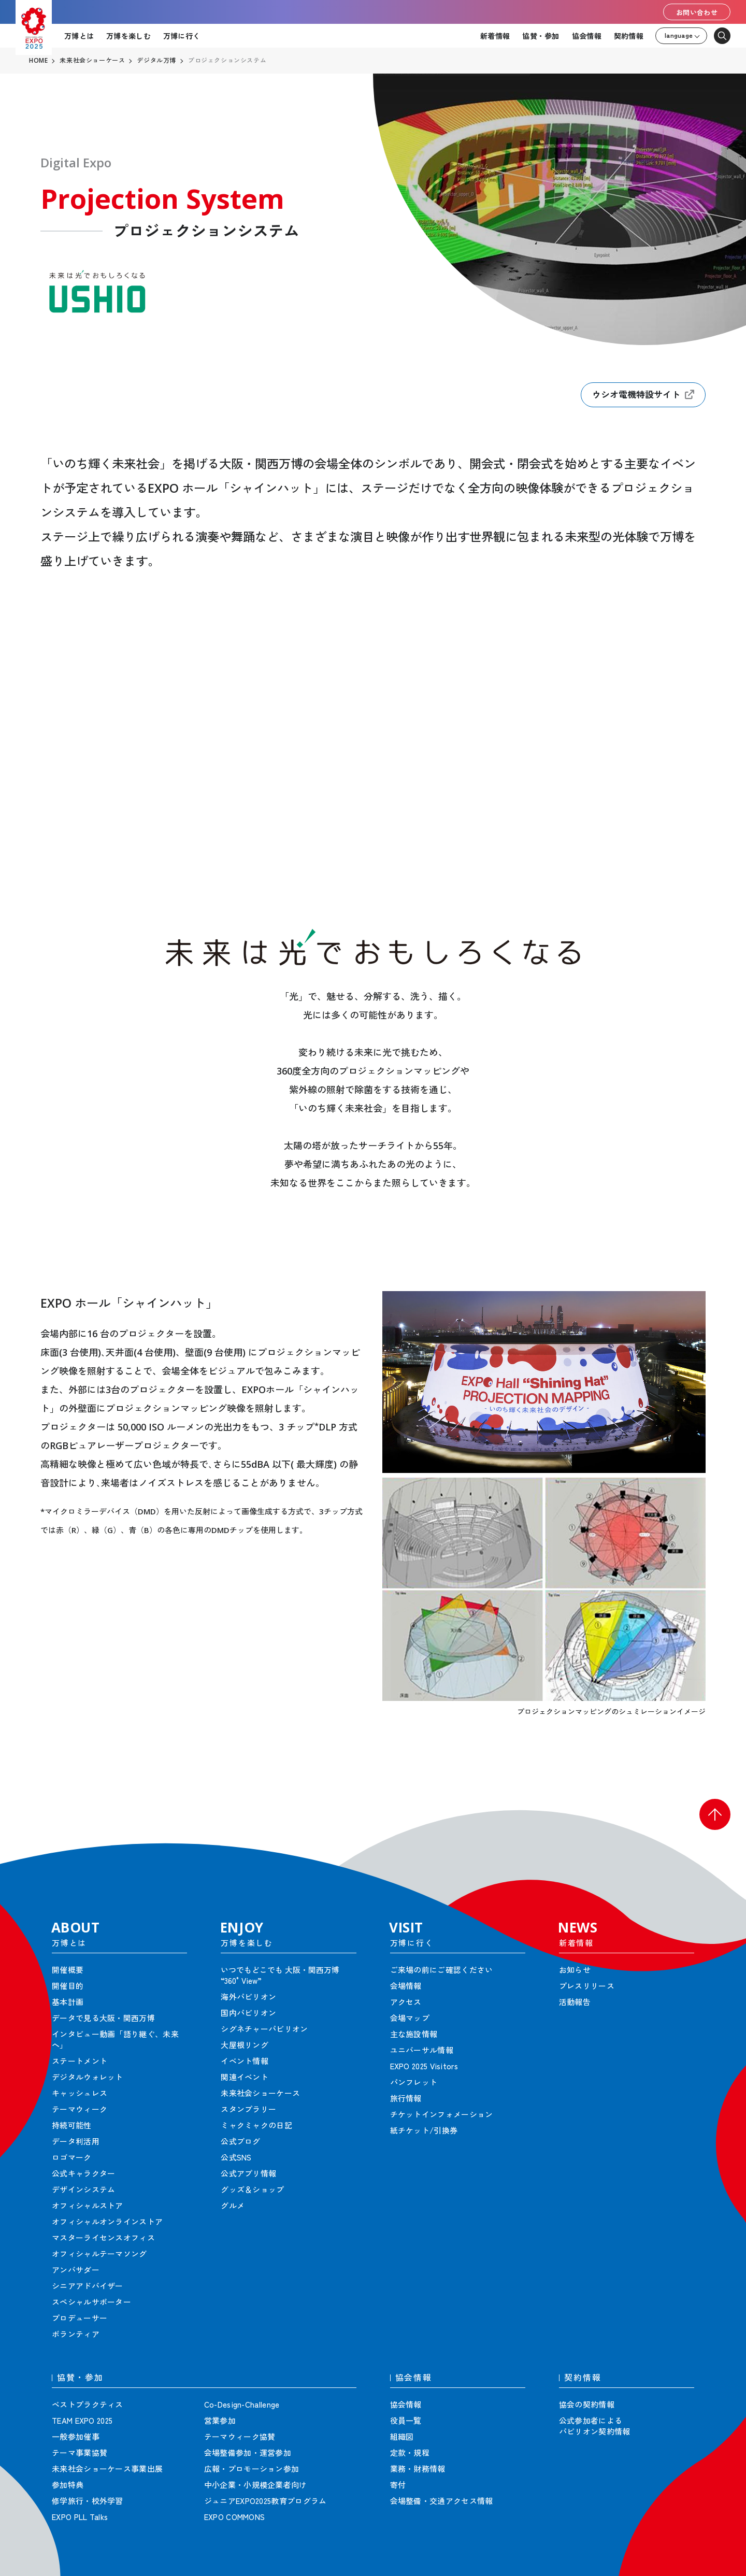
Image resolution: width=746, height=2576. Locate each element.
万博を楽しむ (128, 36)
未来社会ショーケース (92, 60)
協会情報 (586, 36)
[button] (714, 1814)
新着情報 (495, 36)
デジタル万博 (156, 60)
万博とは (79, 36)
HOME (38, 60)
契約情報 (628, 36)
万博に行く (181, 36)
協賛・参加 (540, 36)
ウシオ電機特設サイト (643, 394)
